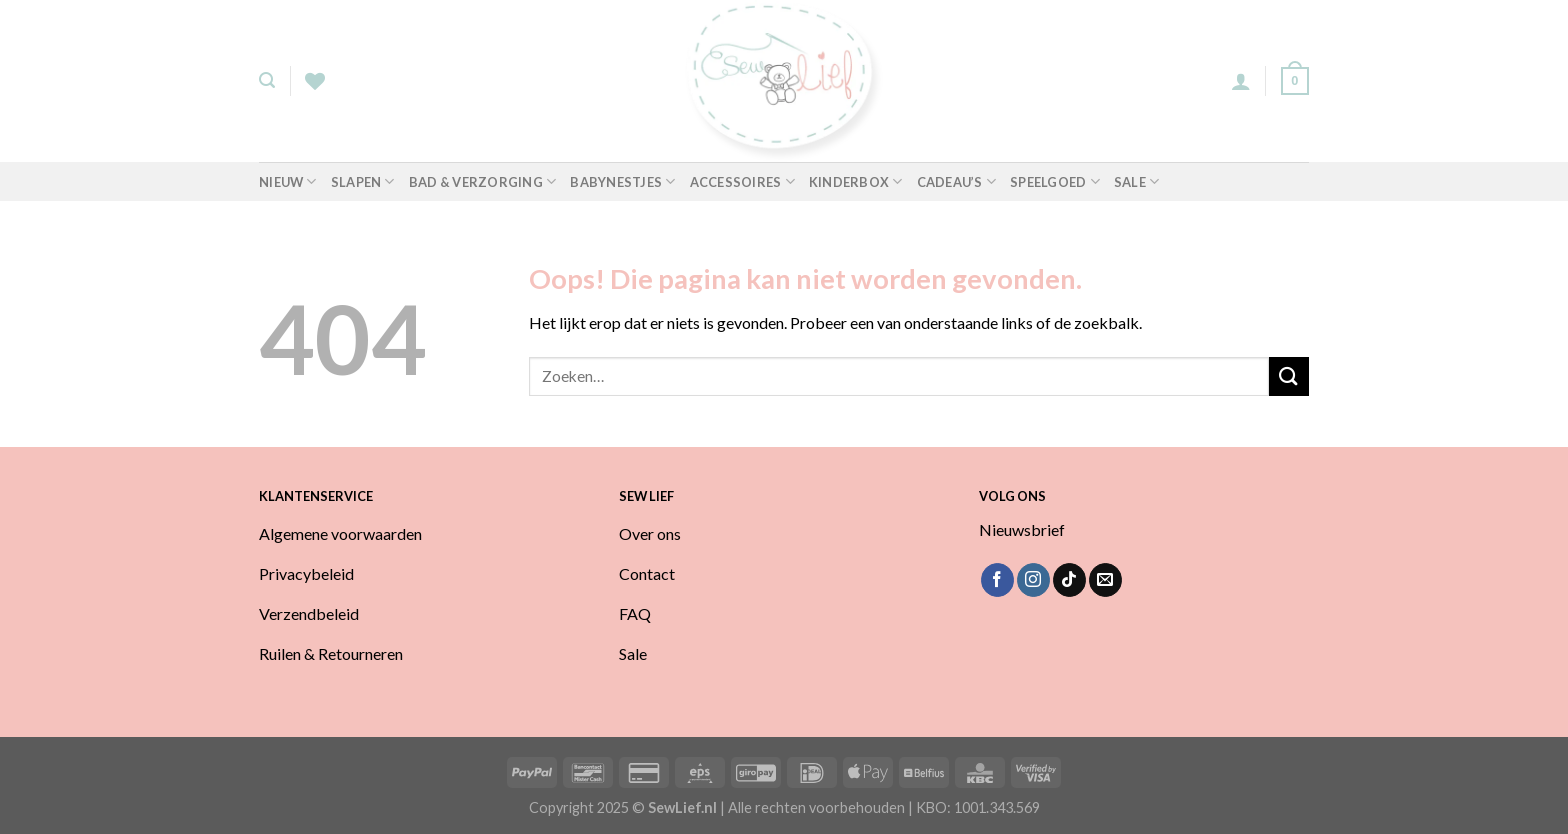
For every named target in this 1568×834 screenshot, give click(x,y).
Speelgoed (1055, 181)
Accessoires (742, 181)
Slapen (363, 181)
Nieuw (288, 181)
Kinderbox (856, 181)
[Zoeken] (267, 80)
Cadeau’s (957, 181)
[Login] (1241, 81)
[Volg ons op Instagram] (1033, 580)
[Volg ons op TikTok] (1069, 580)
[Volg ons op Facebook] (997, 580)
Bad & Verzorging (483, 181)
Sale (1136, 181)
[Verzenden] (1289, 376)
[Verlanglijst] (315, 81)
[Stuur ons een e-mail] (1105, 580)
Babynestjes (622, 181)
